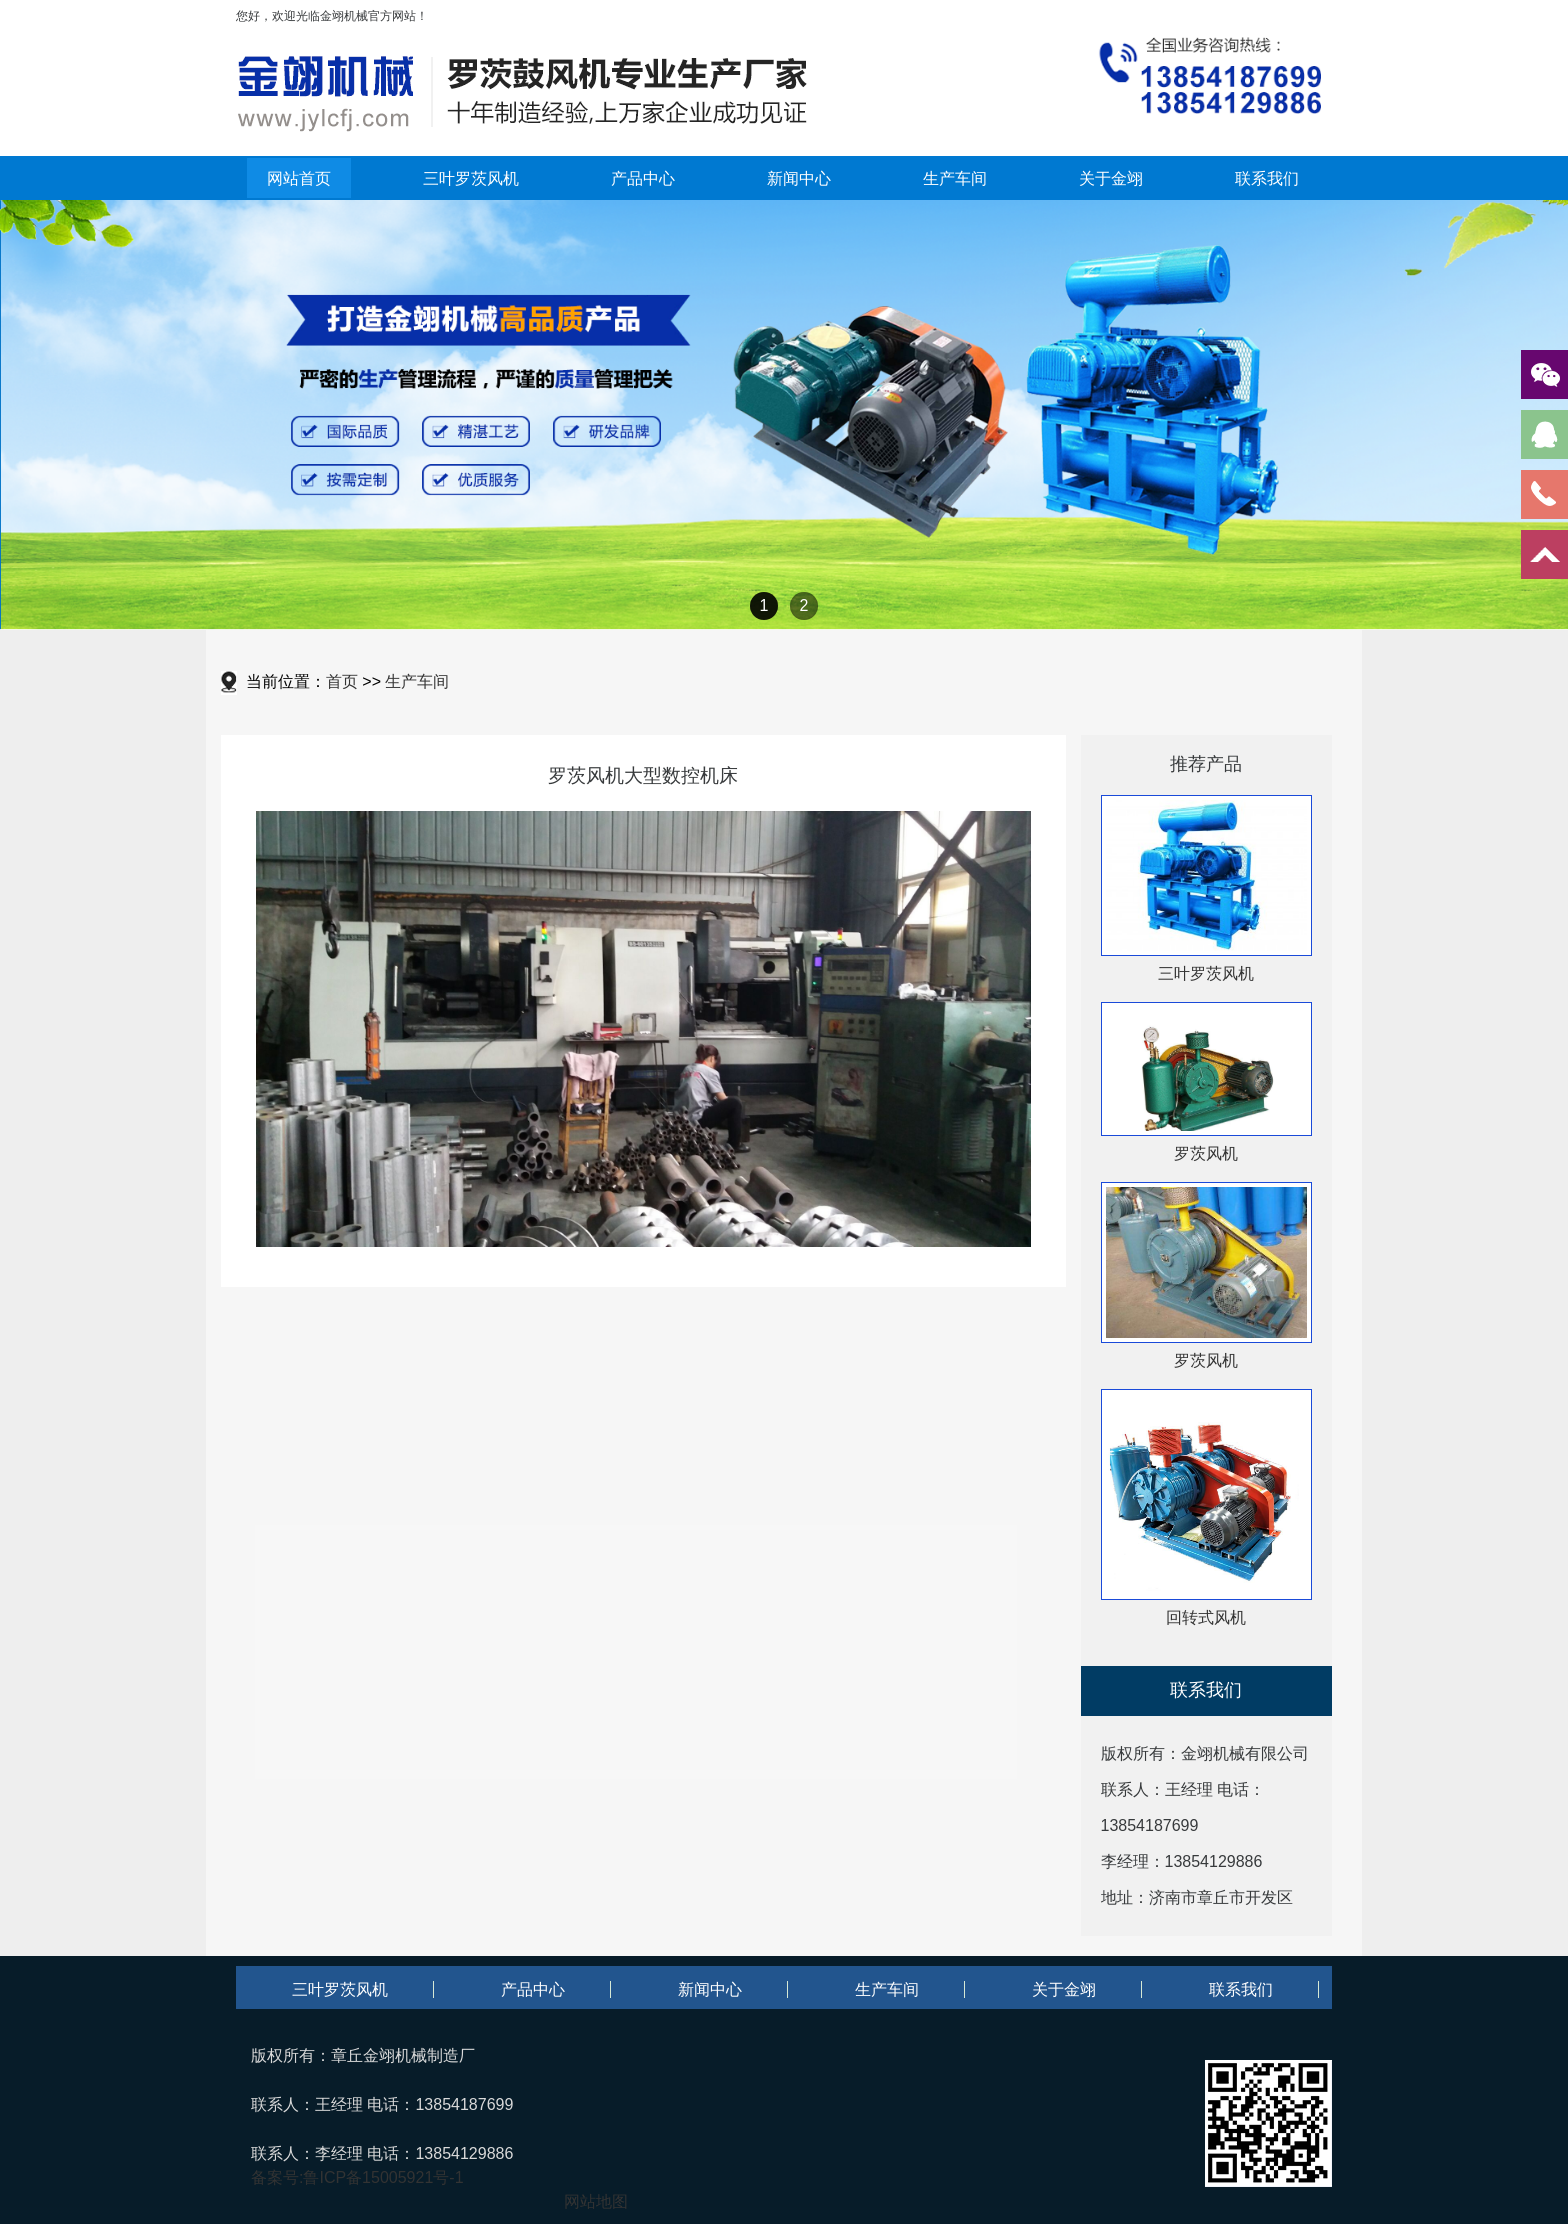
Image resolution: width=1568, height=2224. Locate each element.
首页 (342, 681)
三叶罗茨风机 (471, 178)
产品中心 (643, 178)
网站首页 (299, 178)
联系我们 (1267, 178)
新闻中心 (799, 178)
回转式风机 (1206, 1617)
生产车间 (955, 178)
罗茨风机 (1206, 1153)
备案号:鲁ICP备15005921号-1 (357, 2177)
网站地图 (596, 2201)
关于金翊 (1111, 178)
